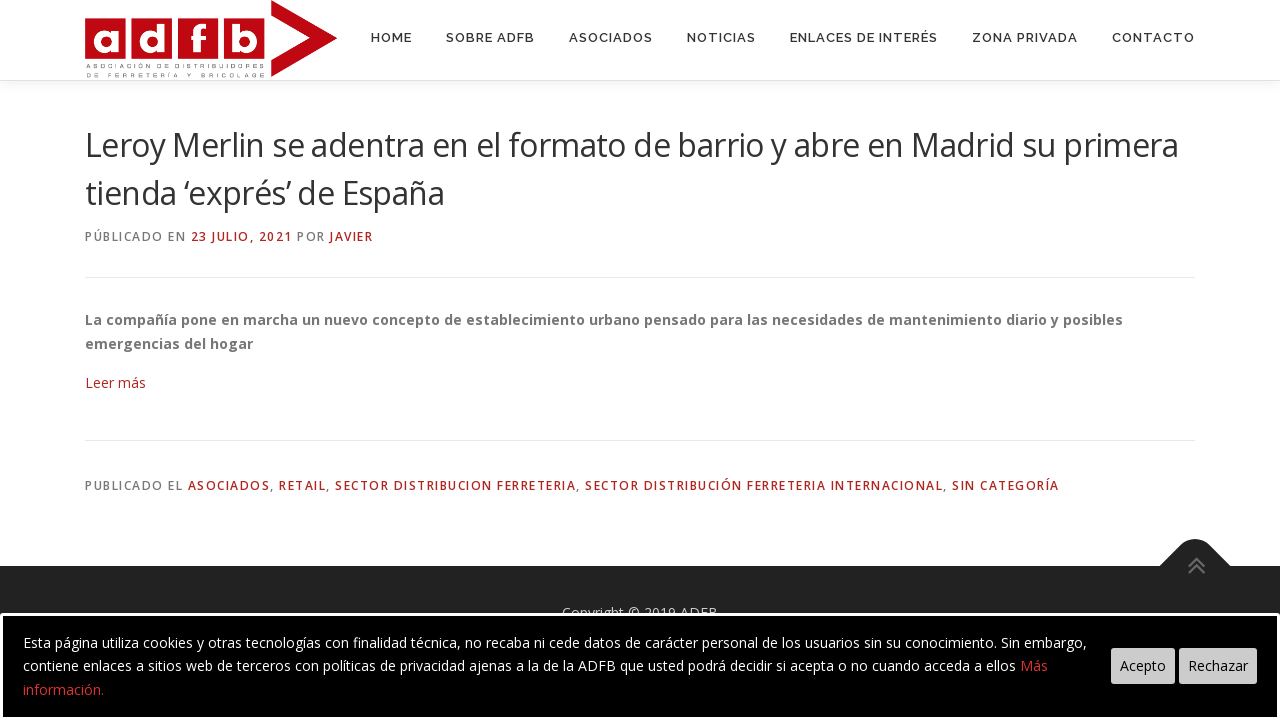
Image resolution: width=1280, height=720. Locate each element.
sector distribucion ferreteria (455, 485)
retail (302, 485)
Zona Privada (1025, 37)
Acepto (1143, 665)
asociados (229, 485)
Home (391, 37)
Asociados (611, 37)
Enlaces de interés (864, 37)
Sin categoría (1006, 485)
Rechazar (1218, 665)
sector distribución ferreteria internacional (764, 485)
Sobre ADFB (490, 37)
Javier (351, 236)
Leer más (115, 382)
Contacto (1153, 37)
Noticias (721, 37)
